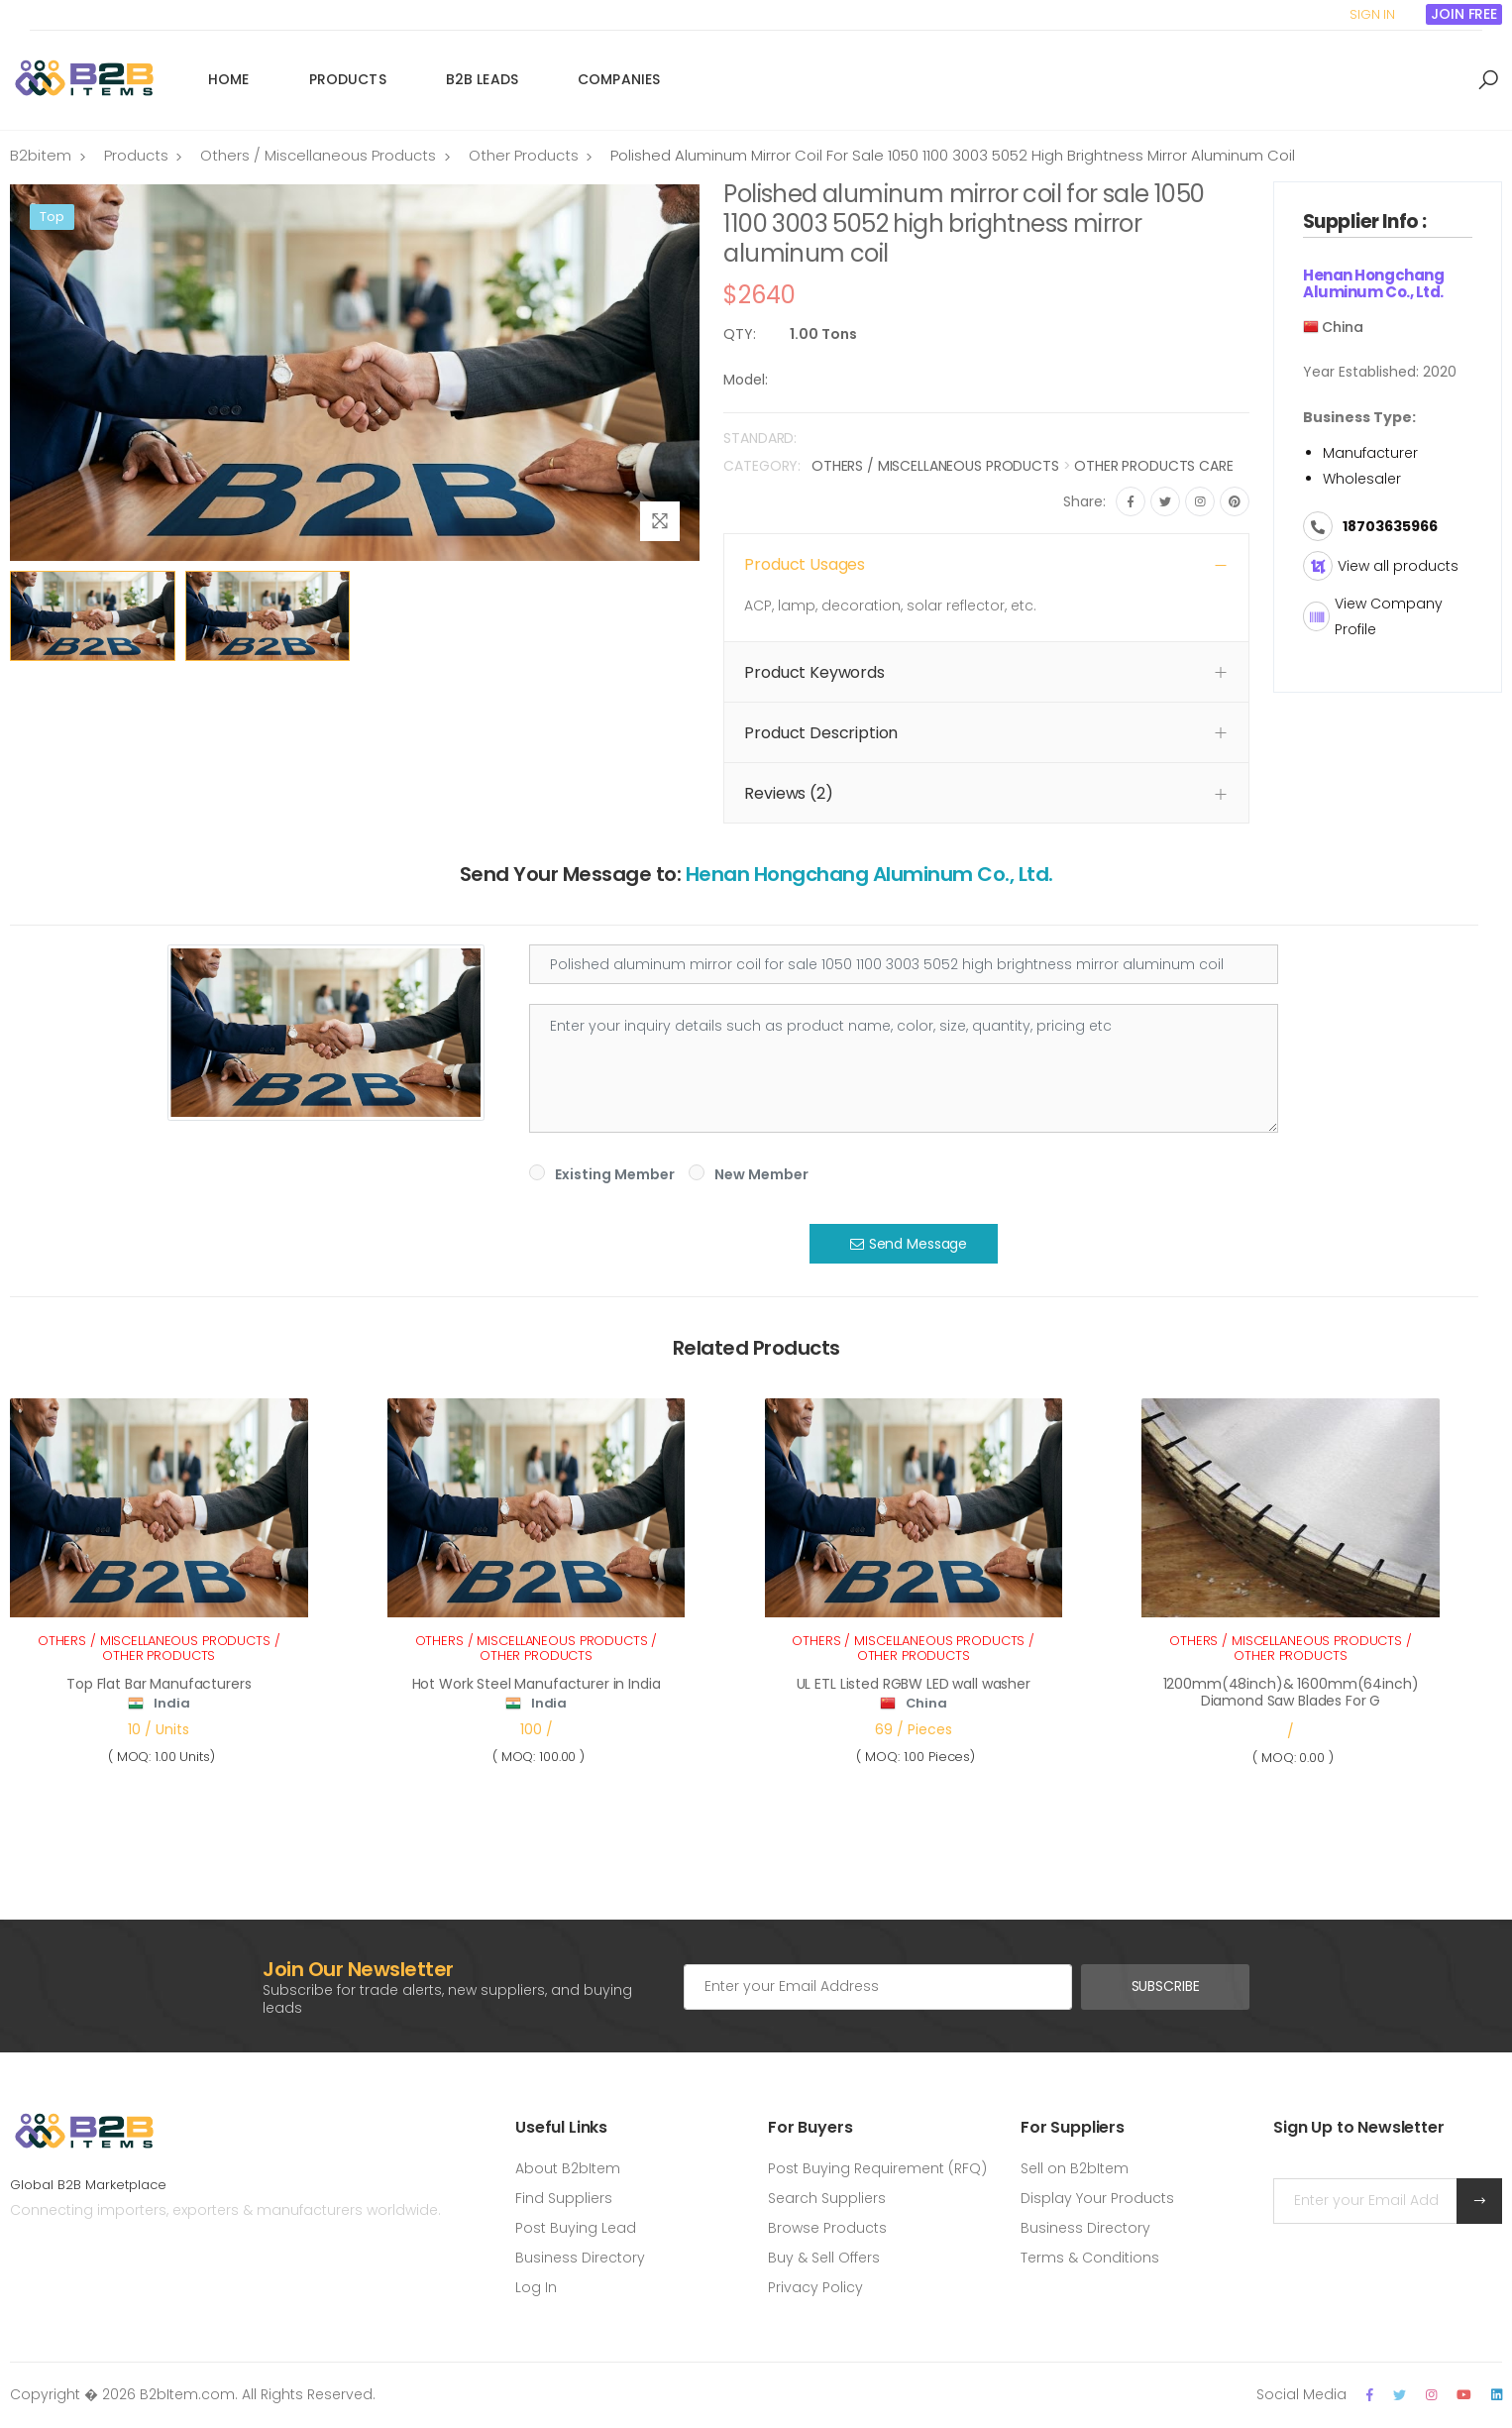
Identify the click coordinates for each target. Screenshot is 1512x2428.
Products (347, 79)
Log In (536, 2287)
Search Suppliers (827, 2198)
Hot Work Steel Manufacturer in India (536, 1684)
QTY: (739, 334)
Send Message (908, 1244)
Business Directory (580, 2257)
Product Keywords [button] (814, 672)
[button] (1488, 80)
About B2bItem (567, 2168)
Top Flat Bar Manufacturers (158, 1684)
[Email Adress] (878, 1987)
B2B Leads (482, 79)
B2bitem (40, 155)
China (926, 1703)
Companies (619, 79)
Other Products (524, 155)
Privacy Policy (815, 2287)
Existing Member (615, 1174)
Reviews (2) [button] (788, 793)
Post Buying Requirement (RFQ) (877, 2168)
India (171, 1703)
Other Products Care (1153, 466)
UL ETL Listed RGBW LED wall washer (913, 1684)
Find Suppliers (563, 2198)
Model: (745, 379)
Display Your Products (1097, 2198)
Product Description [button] (821, 732)
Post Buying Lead (575, 2228)
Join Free (1464, 14)
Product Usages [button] (804, 564)
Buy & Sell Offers (824, 2257)
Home (229, 79)
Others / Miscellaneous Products (318, 155)
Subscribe (1166, 1986)
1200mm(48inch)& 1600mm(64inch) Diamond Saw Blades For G (1291, 1692)
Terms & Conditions (1090, 2257)
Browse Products (827, 2228)
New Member (761, 1174)
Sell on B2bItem (1075, 2168)
